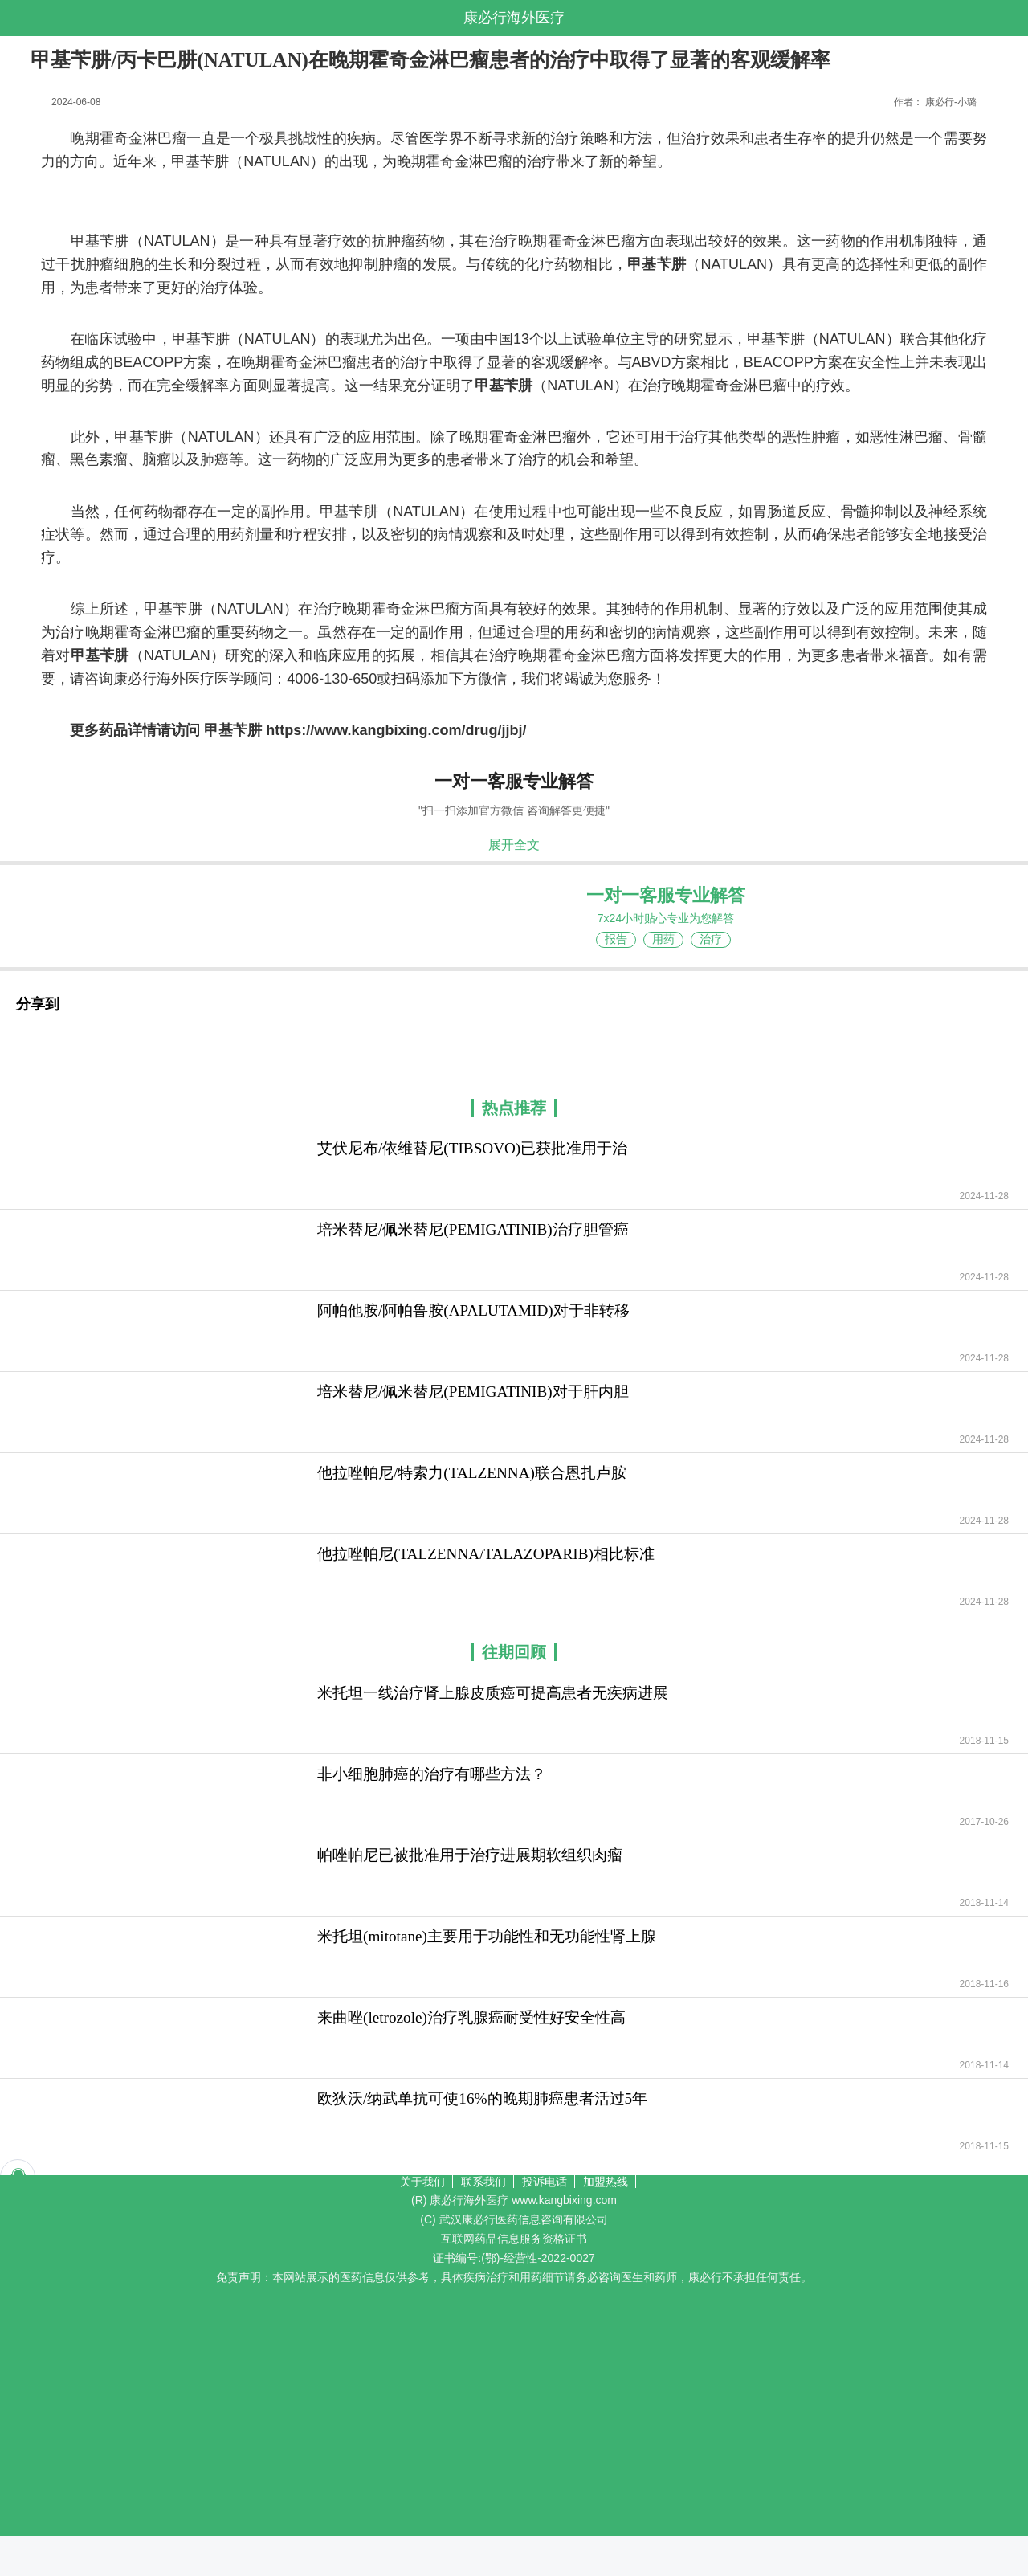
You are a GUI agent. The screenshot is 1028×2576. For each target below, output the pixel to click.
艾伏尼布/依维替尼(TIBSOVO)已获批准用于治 (472, 1148)
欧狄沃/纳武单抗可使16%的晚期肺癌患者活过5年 (482, 2098)
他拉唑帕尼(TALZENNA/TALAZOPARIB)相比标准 (486, 1553)
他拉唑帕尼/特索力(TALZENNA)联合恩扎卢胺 (471, 1472)
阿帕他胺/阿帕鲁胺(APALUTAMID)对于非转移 (473, 1310)
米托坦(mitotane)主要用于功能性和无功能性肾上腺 (486, 1936)
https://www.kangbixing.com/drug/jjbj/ (396, 730)
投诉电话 (544, 2181)
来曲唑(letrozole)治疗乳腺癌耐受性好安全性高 (471, 2017)
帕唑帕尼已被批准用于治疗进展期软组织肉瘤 (469, 1855)
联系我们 (483, 2181)
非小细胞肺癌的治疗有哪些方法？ (431, 1774)
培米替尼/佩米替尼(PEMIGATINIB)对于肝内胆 (473, 1391)
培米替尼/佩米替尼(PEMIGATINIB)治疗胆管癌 (473, 1229)
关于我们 (422, 2181)
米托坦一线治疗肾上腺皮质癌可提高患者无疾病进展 (492, 1692)
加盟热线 (605, 2181)
